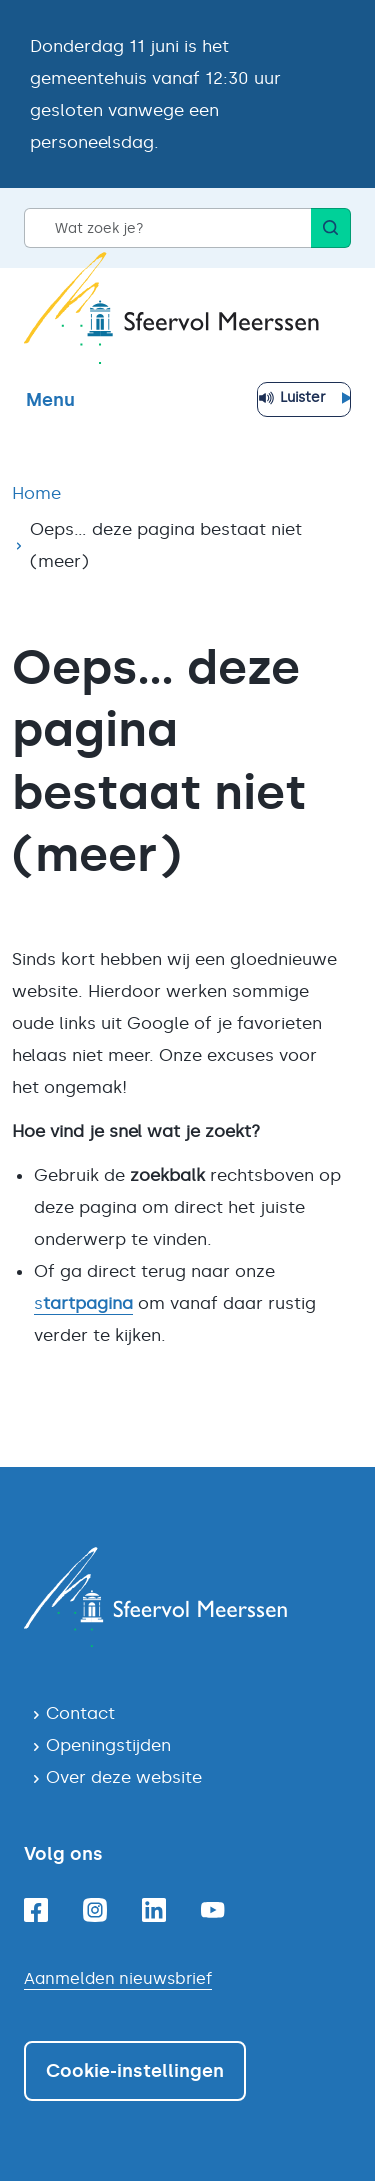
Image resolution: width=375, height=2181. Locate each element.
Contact (80, 1713)
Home (36, 493)
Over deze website (124, 1777)
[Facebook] (36, 1910)
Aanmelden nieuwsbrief (118, 1978)
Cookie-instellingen (135, 2071)
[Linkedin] (154, 1910)
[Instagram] (95, 1910)
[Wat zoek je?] (167, 228)
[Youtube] (213, 1910)
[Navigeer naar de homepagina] (187, 1597)
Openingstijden (108, 1745)
